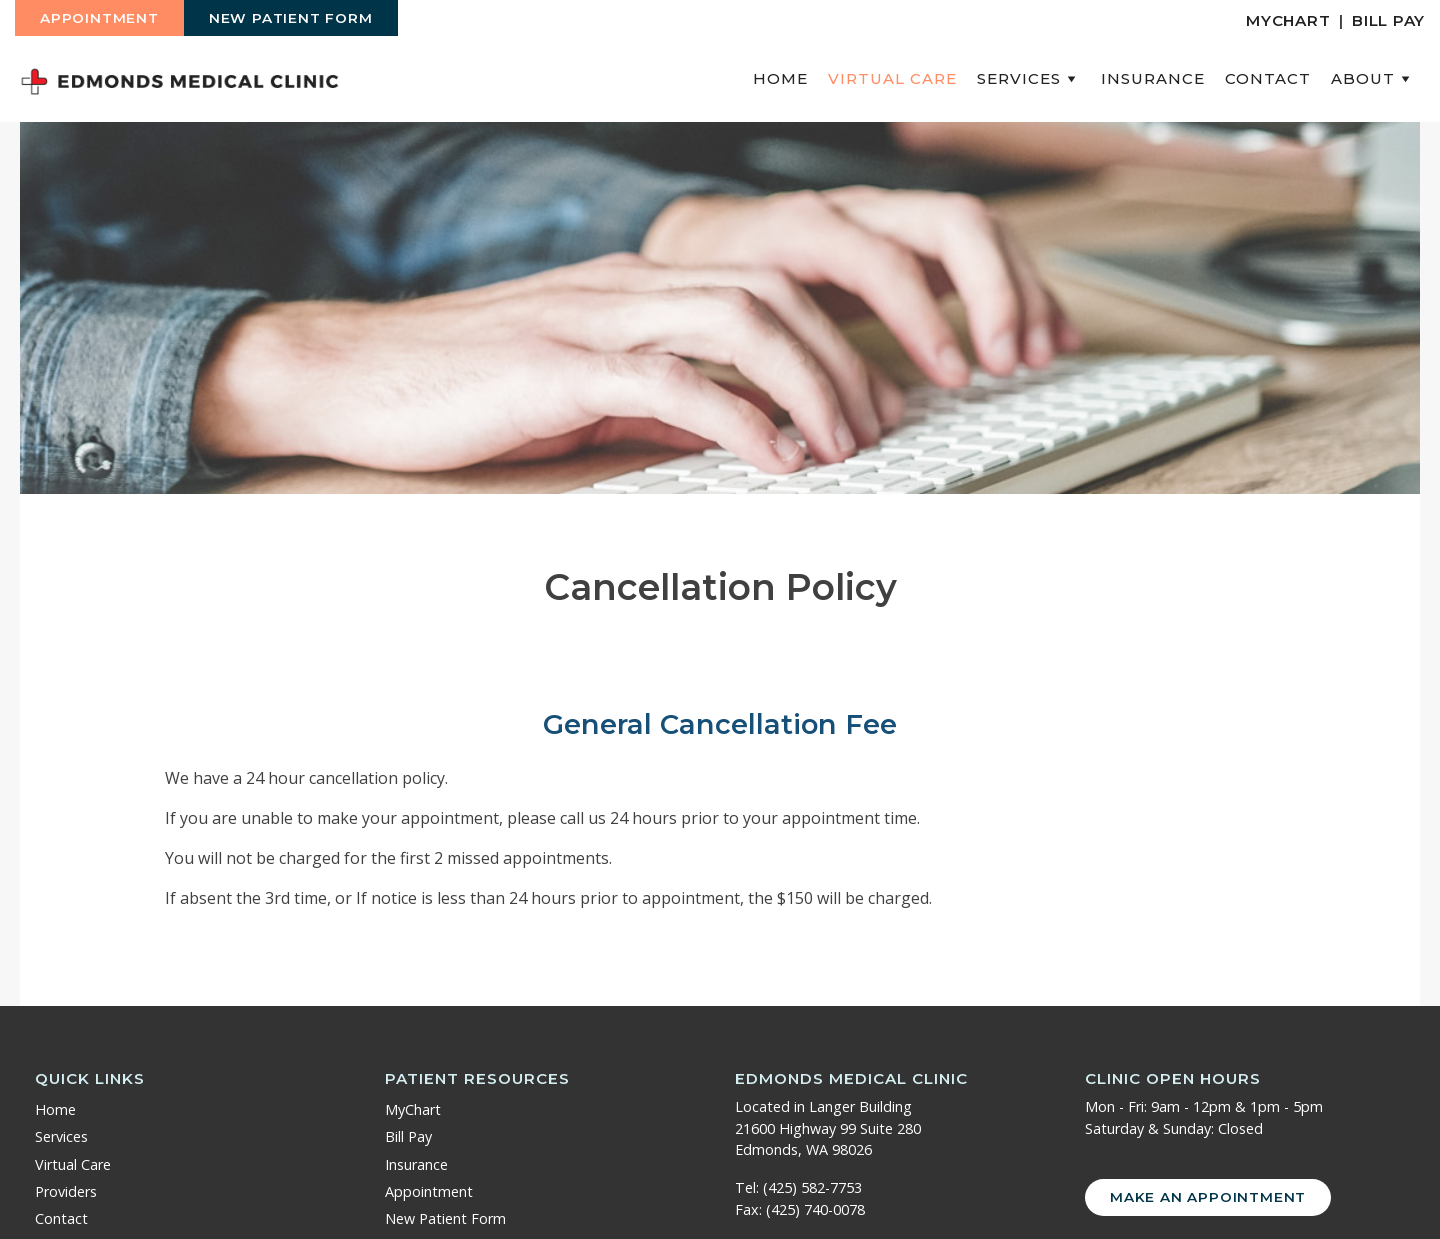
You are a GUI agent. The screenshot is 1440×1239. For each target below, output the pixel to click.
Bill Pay (1388, 20)
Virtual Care (892, 78)
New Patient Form (291, 18)
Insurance (1153, 78)
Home (780, 78)
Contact (1268, 78)
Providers (66, 1191)
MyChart (1288, 20)
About (1373, 78)
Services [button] (1029, 78)
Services (61, 1136)
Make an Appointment (1208, 1197)
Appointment (99, 18)
